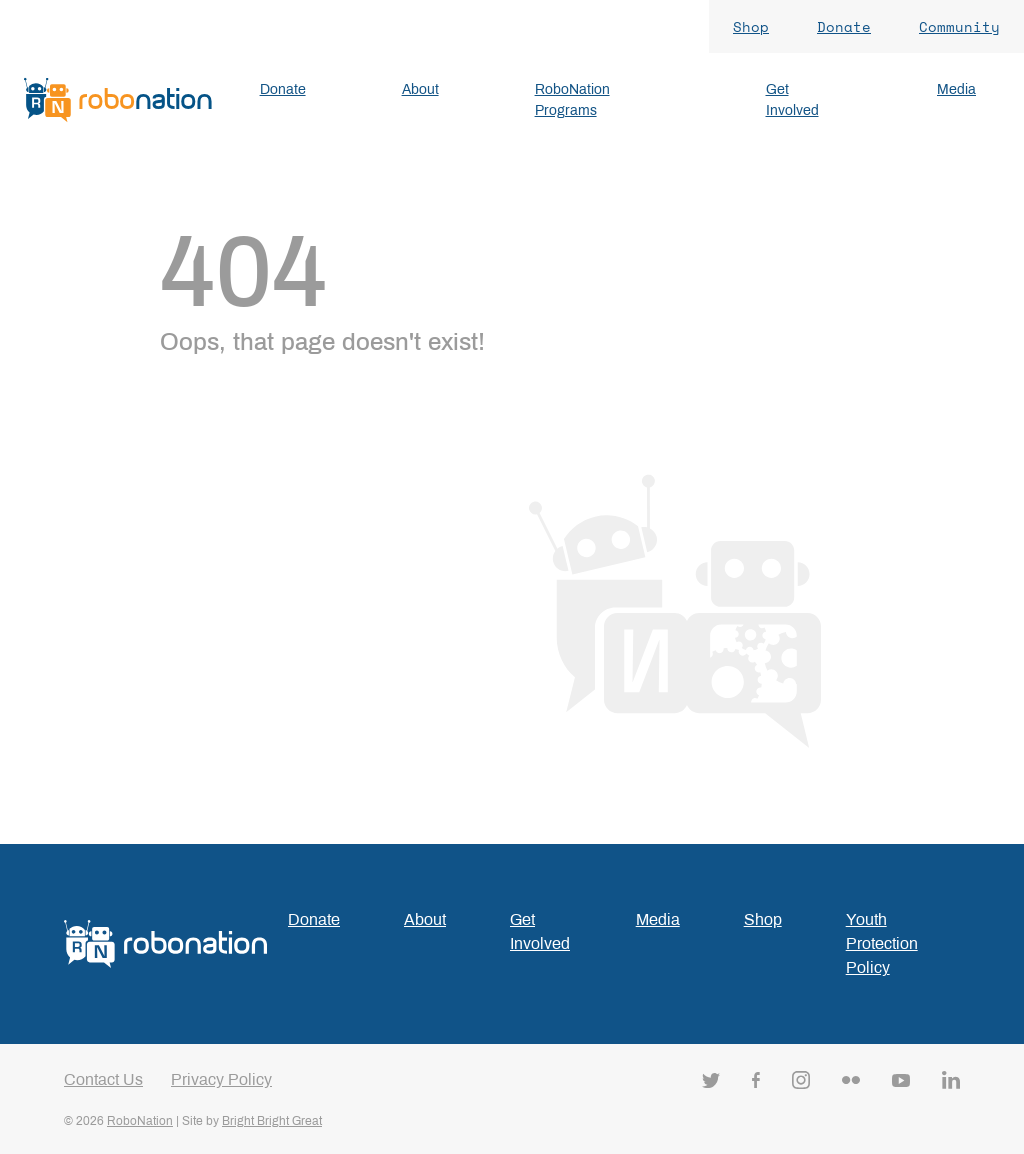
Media (658, 919)
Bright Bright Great (272, 1121)
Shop (751, 26)
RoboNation (140, 1121)
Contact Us (103, 1079)
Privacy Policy (221, 1079)
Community (959, 26)
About (425, 919)
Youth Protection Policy (882, 943)
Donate (844, 26)
